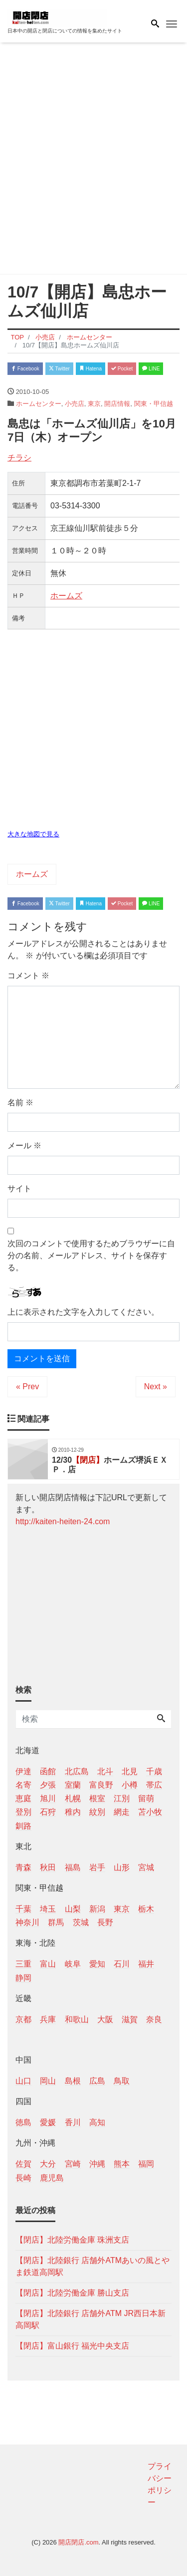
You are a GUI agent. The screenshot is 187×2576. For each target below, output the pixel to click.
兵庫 (48, 2019)
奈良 (154, 2019)
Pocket (122, 368)
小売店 (74, 403)
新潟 (97, 1909)
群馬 (56, 1922)
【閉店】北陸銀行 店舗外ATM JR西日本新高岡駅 (90, 2319)
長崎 (23, 2178)
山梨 (73, 1909)
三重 (23, 1964)
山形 (122, 1867)
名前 (20, 1102)
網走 (122, 1812)
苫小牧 (150, 1812)
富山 (48, 1964)
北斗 (105, 1771)
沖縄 (97, 2164)
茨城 (81, 1922)
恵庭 (23, 1798)
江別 (122, 1798)
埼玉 (48, 1909)
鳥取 (122, 2081)
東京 (94, 403)
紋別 (97, 1812)
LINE (151, 368)
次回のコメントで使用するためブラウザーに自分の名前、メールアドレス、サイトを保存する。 (91, 1255)
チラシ (19, 457)
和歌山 (77, 2019)
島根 (73, 2081)
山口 (23, 2081)
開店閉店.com (78, 2542)
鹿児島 (52, 2178)
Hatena (90, 368)
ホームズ (66, 595)
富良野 (101, 1785)
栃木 (146, 1909)
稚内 (73, 1812)
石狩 (48, 1812)
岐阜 (73, 1964)
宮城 (146, 1867)
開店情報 (117, 403)
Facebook (25, 368)
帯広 (154, 1785)
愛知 (97, 1964)
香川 (73, 2122)
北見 (130, 1771)
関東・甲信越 (153, 403)
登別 (23, 1812)
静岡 (23, 1978)
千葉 (23, 1909)
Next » (155, 1386)
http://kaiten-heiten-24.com (62, 1521)
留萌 (146, 1798)
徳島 (23, 2122)
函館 (48, 1771)
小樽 (130, 1785)
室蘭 (73, 1785)
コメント (28, 975)
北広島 (77, 1771)
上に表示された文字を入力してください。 (83, 1312)
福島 (73, 1867)
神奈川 (27, 1922)
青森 (23, 1867)
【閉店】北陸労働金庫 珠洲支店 (72, 2240)
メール (24, 1145)
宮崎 (73, 2164)
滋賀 (130, 2019)
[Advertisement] (93, 160)
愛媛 (48, 2122)
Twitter (59, 368)
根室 (97, 1798)
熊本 (122, 2164)
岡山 (48, 2081)
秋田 (48, 1867)
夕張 (48, 1785)
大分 (48, 2164)
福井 (146, 1964)
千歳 (154, 1771)
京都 (23, 2019)
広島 (97, 2081)
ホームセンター (38, 403)
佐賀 (23, 2164)
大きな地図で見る (33, 834)
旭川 (48, 1798)
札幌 (73, 1798)
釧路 (23, 1826)
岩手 (97, 1867)
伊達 (23, 1771)
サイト (19, 1188)
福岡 (146, 2164)
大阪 (105, 2019)
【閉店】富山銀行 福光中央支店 (72, 2346)
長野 (105, 1922)
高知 (97, 2122)
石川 (122, 1964)
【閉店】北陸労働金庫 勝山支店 (72, 2293)
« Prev (27, 1386)
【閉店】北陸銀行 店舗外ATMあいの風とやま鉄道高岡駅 (92, 2266)
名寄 (23, 1785)
